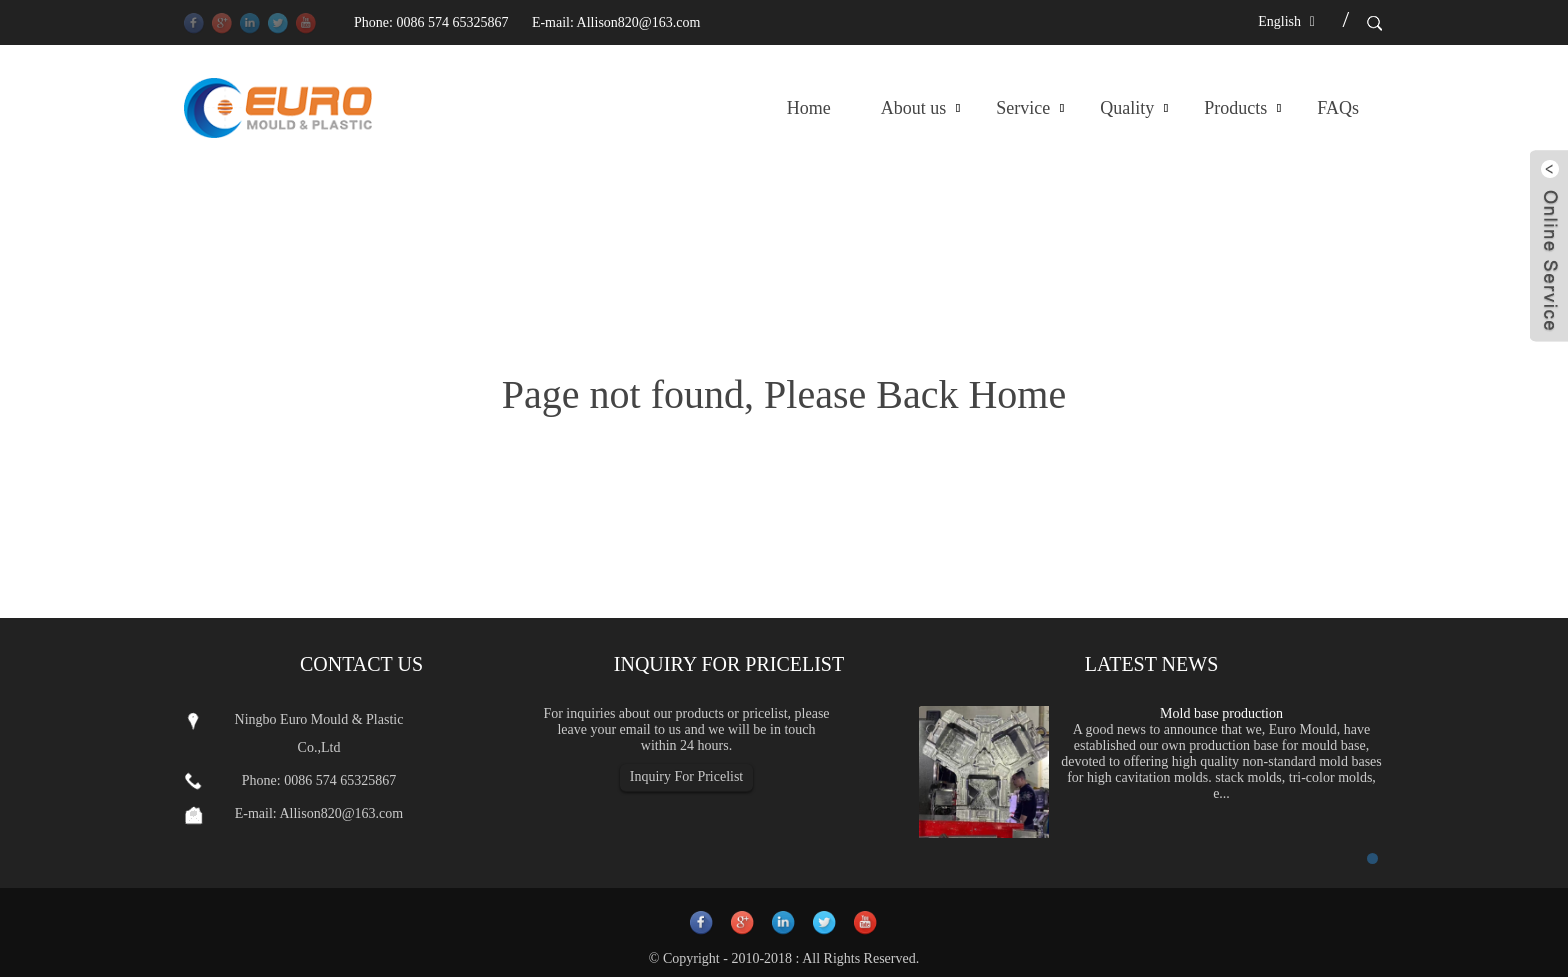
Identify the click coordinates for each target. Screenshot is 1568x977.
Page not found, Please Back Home (784, 394)
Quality (1127, 108)
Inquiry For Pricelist (687, 776)
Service (1023, 108)
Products (1235, 108)
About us (914, 108)
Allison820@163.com (639, 22)
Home (809, 108)
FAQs (1338, 108)
